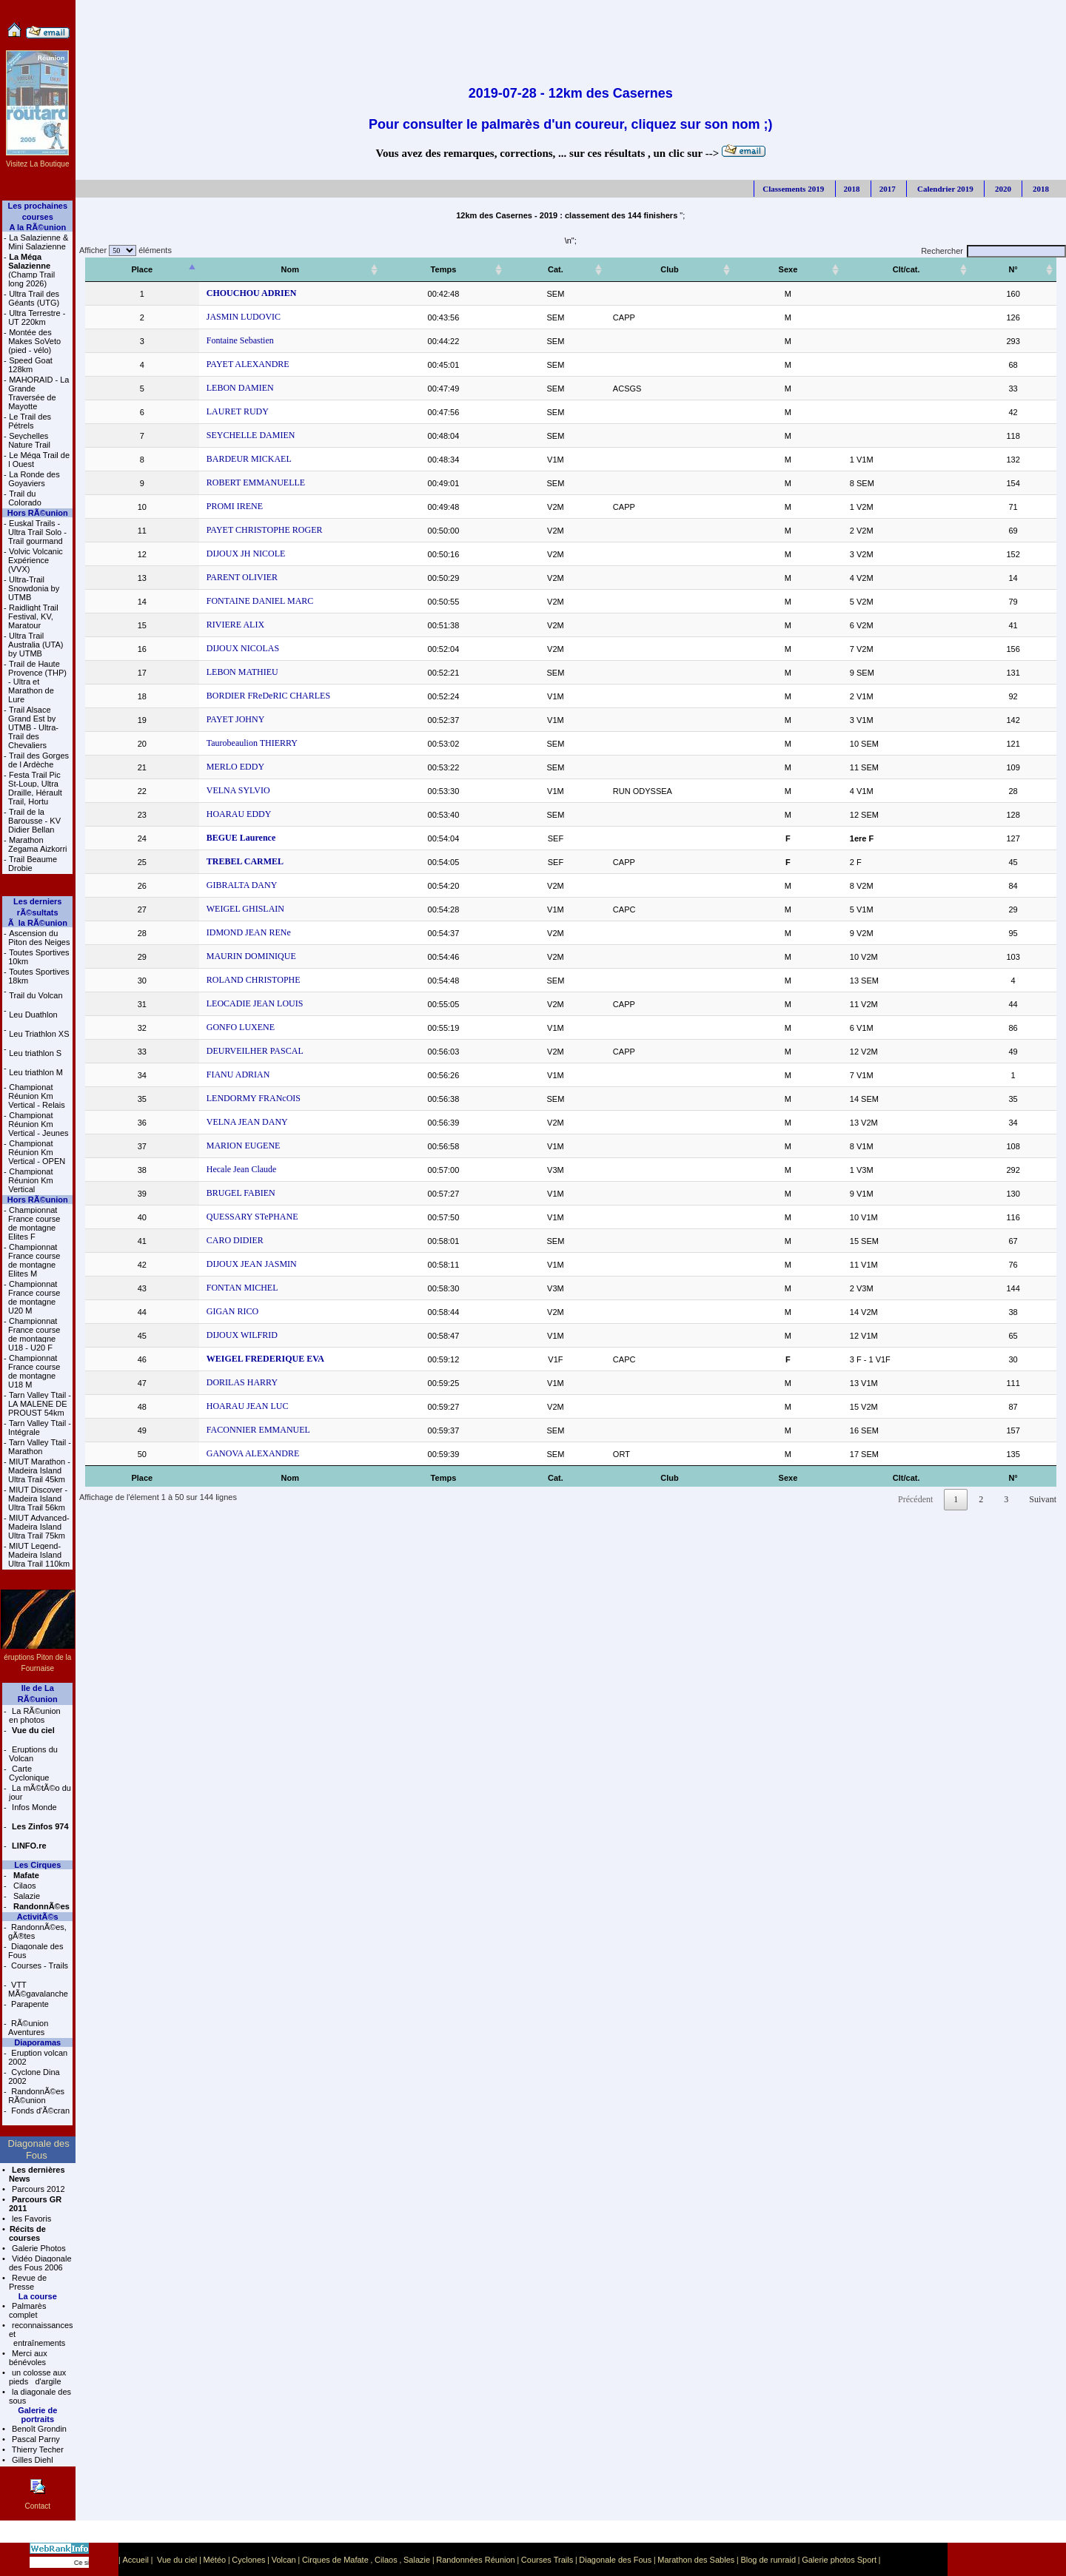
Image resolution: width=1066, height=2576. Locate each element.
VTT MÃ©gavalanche (38, 1989)
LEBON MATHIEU (218, 672)
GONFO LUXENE (216, 1027)
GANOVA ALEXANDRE (228, 1453)
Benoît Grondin (38, 2428)
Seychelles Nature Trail (29, 440)
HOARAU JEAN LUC (223, 1406)
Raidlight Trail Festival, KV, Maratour (33, 616)
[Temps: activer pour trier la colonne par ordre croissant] (518, 270)
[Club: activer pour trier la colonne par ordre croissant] (715, 270)
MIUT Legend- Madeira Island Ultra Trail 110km (39, 1554)
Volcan (284, 2559)
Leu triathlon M (36, 1072)
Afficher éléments (124, 250)
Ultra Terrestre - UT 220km (36, 317)
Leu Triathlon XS (39, 1033)
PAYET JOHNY (211, 719)
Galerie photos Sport (839, 2559)
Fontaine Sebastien (215, 340)
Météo (215, 2559)
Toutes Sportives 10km (38, 957)
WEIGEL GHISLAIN (221, 909)
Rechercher (993, 250)
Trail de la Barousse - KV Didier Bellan (34, 820)
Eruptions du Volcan (33, 1754)
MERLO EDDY (211, 766)
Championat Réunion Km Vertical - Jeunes (38, 1124)
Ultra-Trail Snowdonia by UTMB (33, 588)
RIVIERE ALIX (211, 624)
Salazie (25, 1895)
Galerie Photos (38, 2248)
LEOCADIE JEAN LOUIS (230, 1003)
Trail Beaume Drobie (32, 863)
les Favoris (30, 2218)
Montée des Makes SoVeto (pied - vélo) (34, 341)
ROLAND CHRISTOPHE (229, 980)
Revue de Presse (28, 2282)
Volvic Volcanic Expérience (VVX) (35, 560)
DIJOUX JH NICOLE (221, 553)
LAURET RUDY (213, 411)
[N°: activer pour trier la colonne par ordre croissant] (1022, 270)
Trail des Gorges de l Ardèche (38, 760)
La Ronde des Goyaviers (34, 479)
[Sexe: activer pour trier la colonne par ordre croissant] (825, 270)
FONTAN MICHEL (218, 1287)
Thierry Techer (37, 2449)
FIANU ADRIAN (214, 1074)
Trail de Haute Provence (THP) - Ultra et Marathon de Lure (37, 681)
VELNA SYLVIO (214, 790)
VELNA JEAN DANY (223, 1122)
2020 (1002, 188)
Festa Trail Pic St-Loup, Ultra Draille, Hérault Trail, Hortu (35, 788)
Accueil (135, 2559)
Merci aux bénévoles (28, 2358)
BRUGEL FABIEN (216, 1193)
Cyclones (248, 2559)
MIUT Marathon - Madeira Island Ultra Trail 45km (39, 1470)
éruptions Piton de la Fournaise (38, 1657)
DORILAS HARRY (217, 1382)
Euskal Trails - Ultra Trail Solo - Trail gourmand (37, 532)
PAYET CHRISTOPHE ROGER (240, 530)
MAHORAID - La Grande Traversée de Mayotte (38, 393)
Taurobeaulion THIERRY (227, 743)
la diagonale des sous (40, 2396)
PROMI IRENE (210, 506)
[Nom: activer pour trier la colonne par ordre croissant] (322, 270)
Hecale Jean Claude (217, 1169)
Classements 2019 (793, 188)
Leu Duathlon (33, 1014)
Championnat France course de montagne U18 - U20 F (34, 1334)
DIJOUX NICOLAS (218, 648)
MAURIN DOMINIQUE (227, 956)
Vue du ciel (177, 2559)
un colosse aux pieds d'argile (37, 2377)
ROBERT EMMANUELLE (231, 482)
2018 (852, 188)
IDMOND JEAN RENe (224, 932)
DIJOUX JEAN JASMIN (227, 1264)
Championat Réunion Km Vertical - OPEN (36, 1152)
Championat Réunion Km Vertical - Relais (36, 1096)
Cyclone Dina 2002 (33, 2076)
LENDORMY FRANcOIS (229, 1098)
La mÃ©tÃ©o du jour (40, 1792)
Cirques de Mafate (335, 2559)
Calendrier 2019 (944, 188)
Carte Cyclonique (29, 1773)
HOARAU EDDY (214, 814)
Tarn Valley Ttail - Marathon (39, 1447)
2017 (887, 188)
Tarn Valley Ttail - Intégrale (39, 1427)
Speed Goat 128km (30, 365)
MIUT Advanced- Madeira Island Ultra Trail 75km (39, 1526)
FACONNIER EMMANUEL (234, 1430)
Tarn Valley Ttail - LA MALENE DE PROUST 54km (39, 1403)
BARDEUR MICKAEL (224, 459)
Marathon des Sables (695, 2559)
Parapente (29, 2004)
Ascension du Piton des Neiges (39, 937)
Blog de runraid (768, 2559)
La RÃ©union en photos (35, 1715)
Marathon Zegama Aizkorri (37, 844)
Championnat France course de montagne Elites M (34, 1260)
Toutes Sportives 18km (38, 976)
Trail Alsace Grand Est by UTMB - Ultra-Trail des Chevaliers (33, 727)
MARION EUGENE (219, 1145)
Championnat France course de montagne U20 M (34, 1297)
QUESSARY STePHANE (228, 1216)
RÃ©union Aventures (28, 2028)
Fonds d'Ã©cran (39, 2110)
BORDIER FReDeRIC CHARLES (244, 695)
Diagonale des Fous (35, 1951)
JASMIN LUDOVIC (219, 317)
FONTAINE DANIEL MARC (235, 601)
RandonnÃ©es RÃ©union (36, 2096)
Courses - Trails (38, 1965)
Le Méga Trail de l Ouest (39, 459)
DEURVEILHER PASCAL (230, 1051)
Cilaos (23, 1885)
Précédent (915, 1499)
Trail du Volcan (35, 995)
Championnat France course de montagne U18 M (34, 1371)
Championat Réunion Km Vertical (30, 1180)
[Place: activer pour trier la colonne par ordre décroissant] (130, 270)
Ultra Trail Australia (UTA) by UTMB (35, 644)
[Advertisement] (570, 33)
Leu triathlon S (35, 1053)
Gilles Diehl (31, 2459)
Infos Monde (33, 1807)
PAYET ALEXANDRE (223, 364)
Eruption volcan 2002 (37, 2057)
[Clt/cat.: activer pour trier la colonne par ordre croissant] (928, 270)
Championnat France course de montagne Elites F (34, 1223)
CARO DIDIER (210, 1240)
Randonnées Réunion (475, 2559)
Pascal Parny (35, 2439)
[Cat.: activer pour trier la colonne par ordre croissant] (606, 270)
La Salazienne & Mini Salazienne (38, 242)
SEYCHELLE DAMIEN (226, 435)
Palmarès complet (28, 2310)
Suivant (1042, 1499)
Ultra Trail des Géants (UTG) (33, 298)
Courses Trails (547, 2559)
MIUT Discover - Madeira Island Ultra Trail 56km (37, 1498)
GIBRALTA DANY (217, 885)
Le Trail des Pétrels (29, 421)
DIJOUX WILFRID (217, 1335)
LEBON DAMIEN (215, 388)
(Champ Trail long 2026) (31, 270)
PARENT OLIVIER (217, 577)
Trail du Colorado (24, 498)
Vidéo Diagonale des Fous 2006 (40, 2263)
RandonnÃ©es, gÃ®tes (37, 1931)
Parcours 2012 (37, 2189)
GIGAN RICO (208, 1311)
